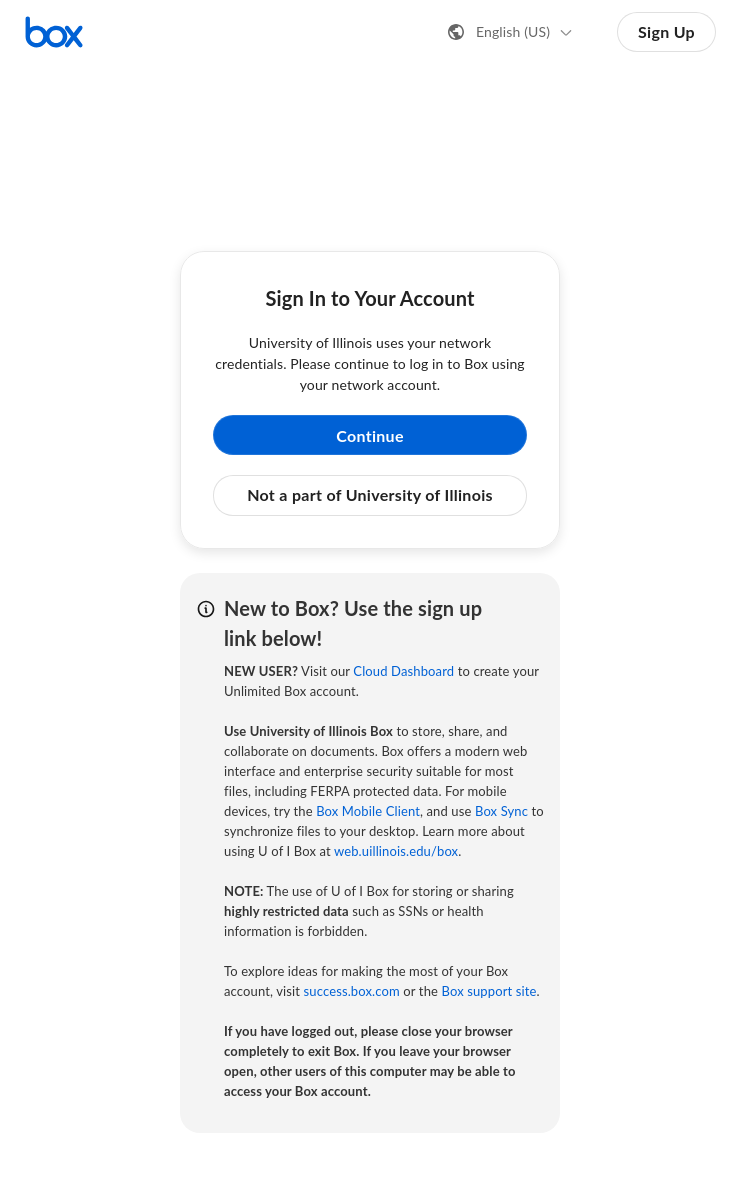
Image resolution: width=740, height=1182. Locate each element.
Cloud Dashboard (403, 671)
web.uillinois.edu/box (396, 851)
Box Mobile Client (368, 811)
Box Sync (501, 811)
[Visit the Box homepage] (54, 32)
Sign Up (666, 31)
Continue (370, 435)
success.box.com (352, 991)
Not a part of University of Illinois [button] (370, 494)
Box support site (488, 991)
